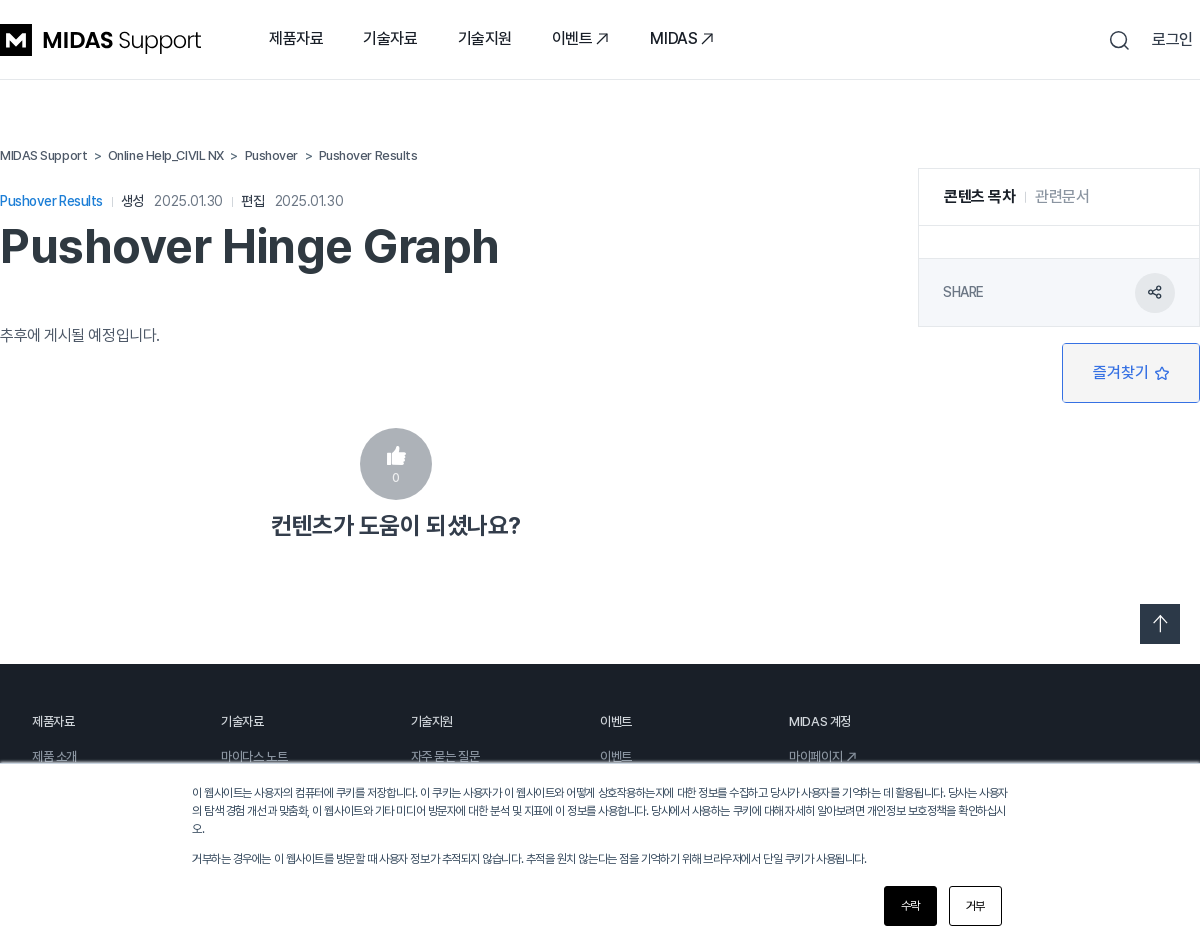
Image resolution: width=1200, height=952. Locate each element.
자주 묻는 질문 (445, 756)
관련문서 (1062, 196)
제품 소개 (54, 756)
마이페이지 (823, 756)
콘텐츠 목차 (979, 196)
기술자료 (390, 38)
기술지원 (485, 38)
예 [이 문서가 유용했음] (396, 464)
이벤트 (581, 38)
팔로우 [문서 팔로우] (1131, 373)
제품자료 (296, 38)
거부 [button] (975, 906)
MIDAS (682, 38)
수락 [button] (910, 906)
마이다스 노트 (254, 756)
